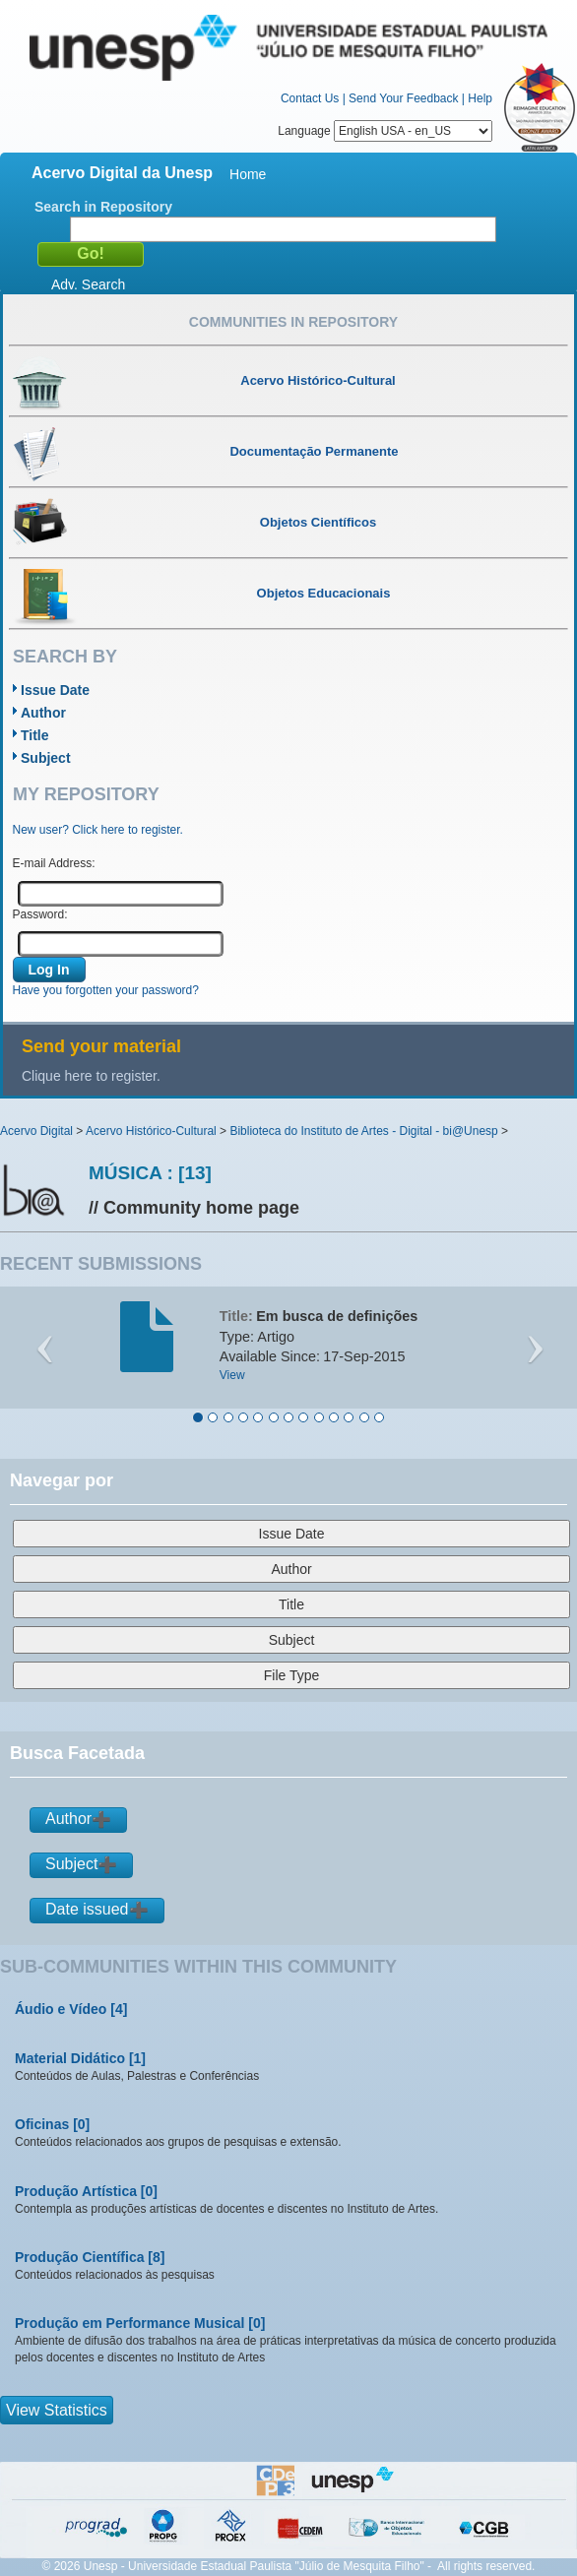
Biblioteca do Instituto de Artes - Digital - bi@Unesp (363, 1131)
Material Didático (70, 2058)
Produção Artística (76, 2191)
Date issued (87, 1909)
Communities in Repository (293, 322)
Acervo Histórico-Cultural (151, 1131)
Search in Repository (103, 207)
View (232, 1375)
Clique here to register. (91, 1076)
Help (480, 98)
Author (43, 713)
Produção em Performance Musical (129, 2323)
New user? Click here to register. (98, 830)
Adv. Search (88, 284)
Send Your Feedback (403, 98)
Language (385, 131)
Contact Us (310, 98)
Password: (40, 914)
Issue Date (55, 690)
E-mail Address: (54, 863)
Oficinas (42, 2124)
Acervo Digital (36, 1131)
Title (35, 735)
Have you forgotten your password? (106, 990)
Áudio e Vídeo (60, 2009)
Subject (46, 758)
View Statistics (56, 2410)
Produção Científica (79, 2257)
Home (247, 174)
